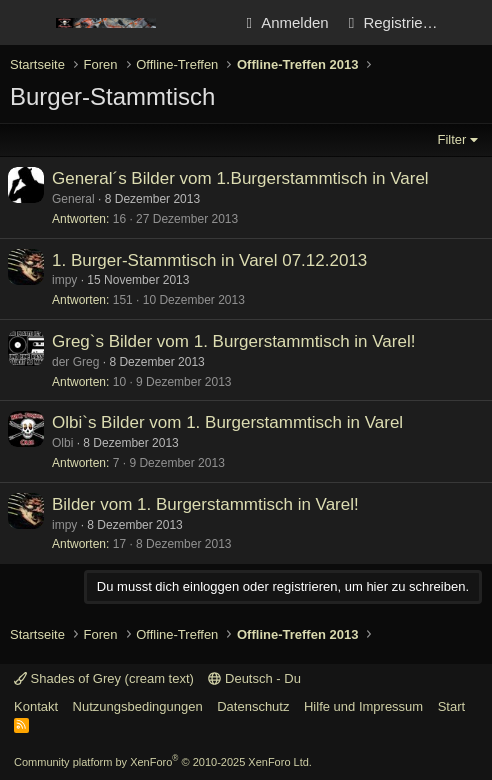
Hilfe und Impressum (363, 706)
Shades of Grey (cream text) (104, 678)
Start (451, 706)
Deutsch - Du (254, 678)
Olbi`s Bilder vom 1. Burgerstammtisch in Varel (227, 422)
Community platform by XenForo (163, 762)
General (73, 199)
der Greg (75, 362)
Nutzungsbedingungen (138, 706)
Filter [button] (452, 139)
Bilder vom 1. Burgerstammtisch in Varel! (205, 504)
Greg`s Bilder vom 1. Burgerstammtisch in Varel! (233, 341)
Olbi (62, 443)
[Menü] (27, 23)
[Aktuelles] (468, 22)
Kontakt (36, 706)
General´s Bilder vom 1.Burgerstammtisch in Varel (240, 178)
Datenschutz (253, 706)
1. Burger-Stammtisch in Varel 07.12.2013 (209, 260)
